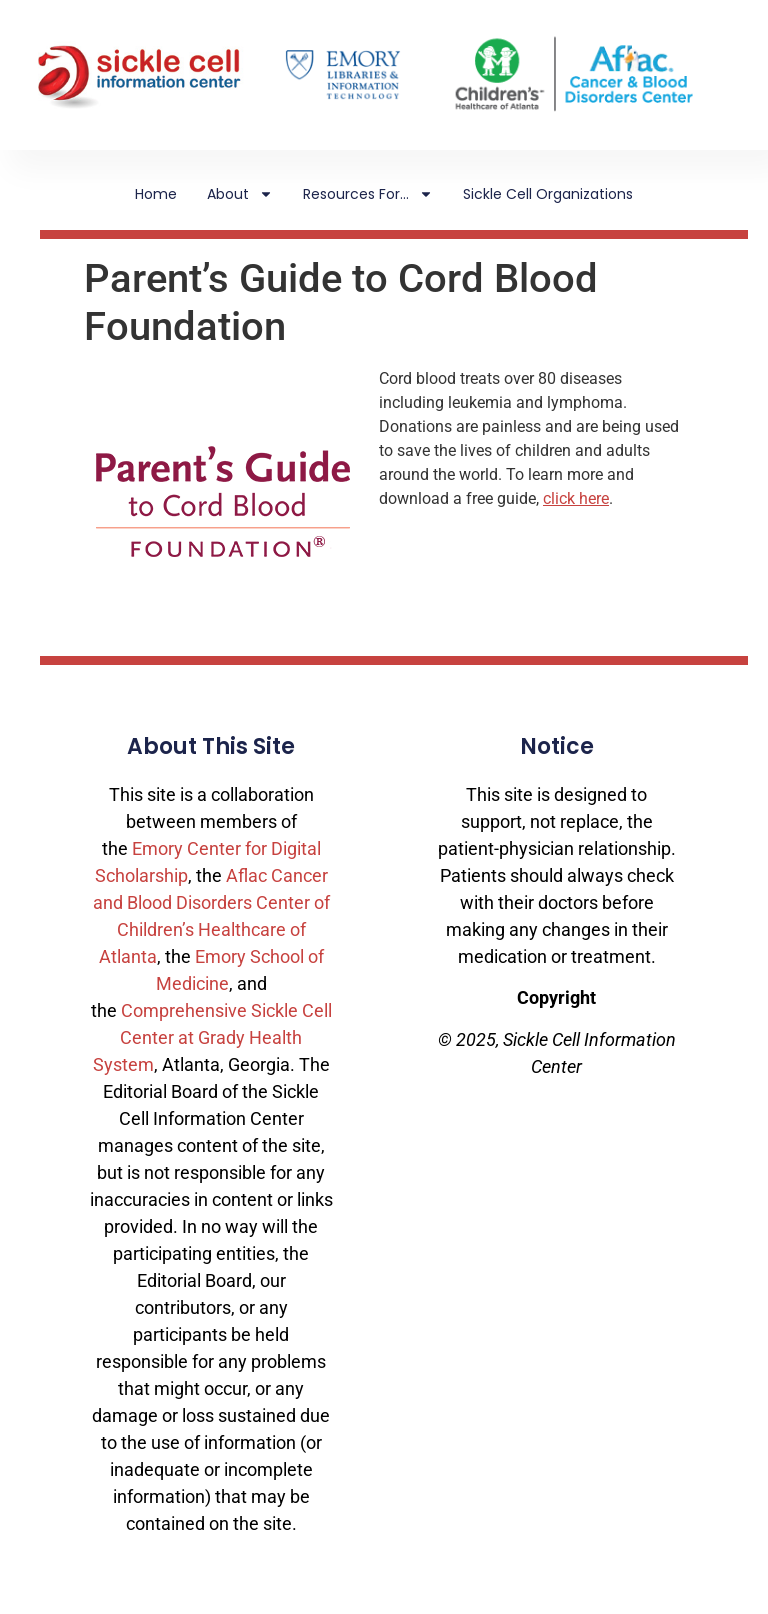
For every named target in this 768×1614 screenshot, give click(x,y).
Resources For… (368, 194)
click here (576, 498)
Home (156, 194)
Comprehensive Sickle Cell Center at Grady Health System (212, 1037)
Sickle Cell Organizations (548, 194)
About (240, 194)
